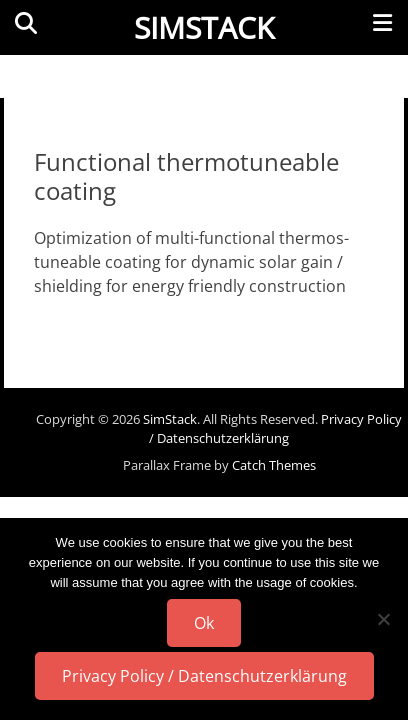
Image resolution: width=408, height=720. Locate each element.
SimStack (204, 27)
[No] (383, 619)
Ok (204, 623)
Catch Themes (274, 465)
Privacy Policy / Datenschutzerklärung (275, 429)
